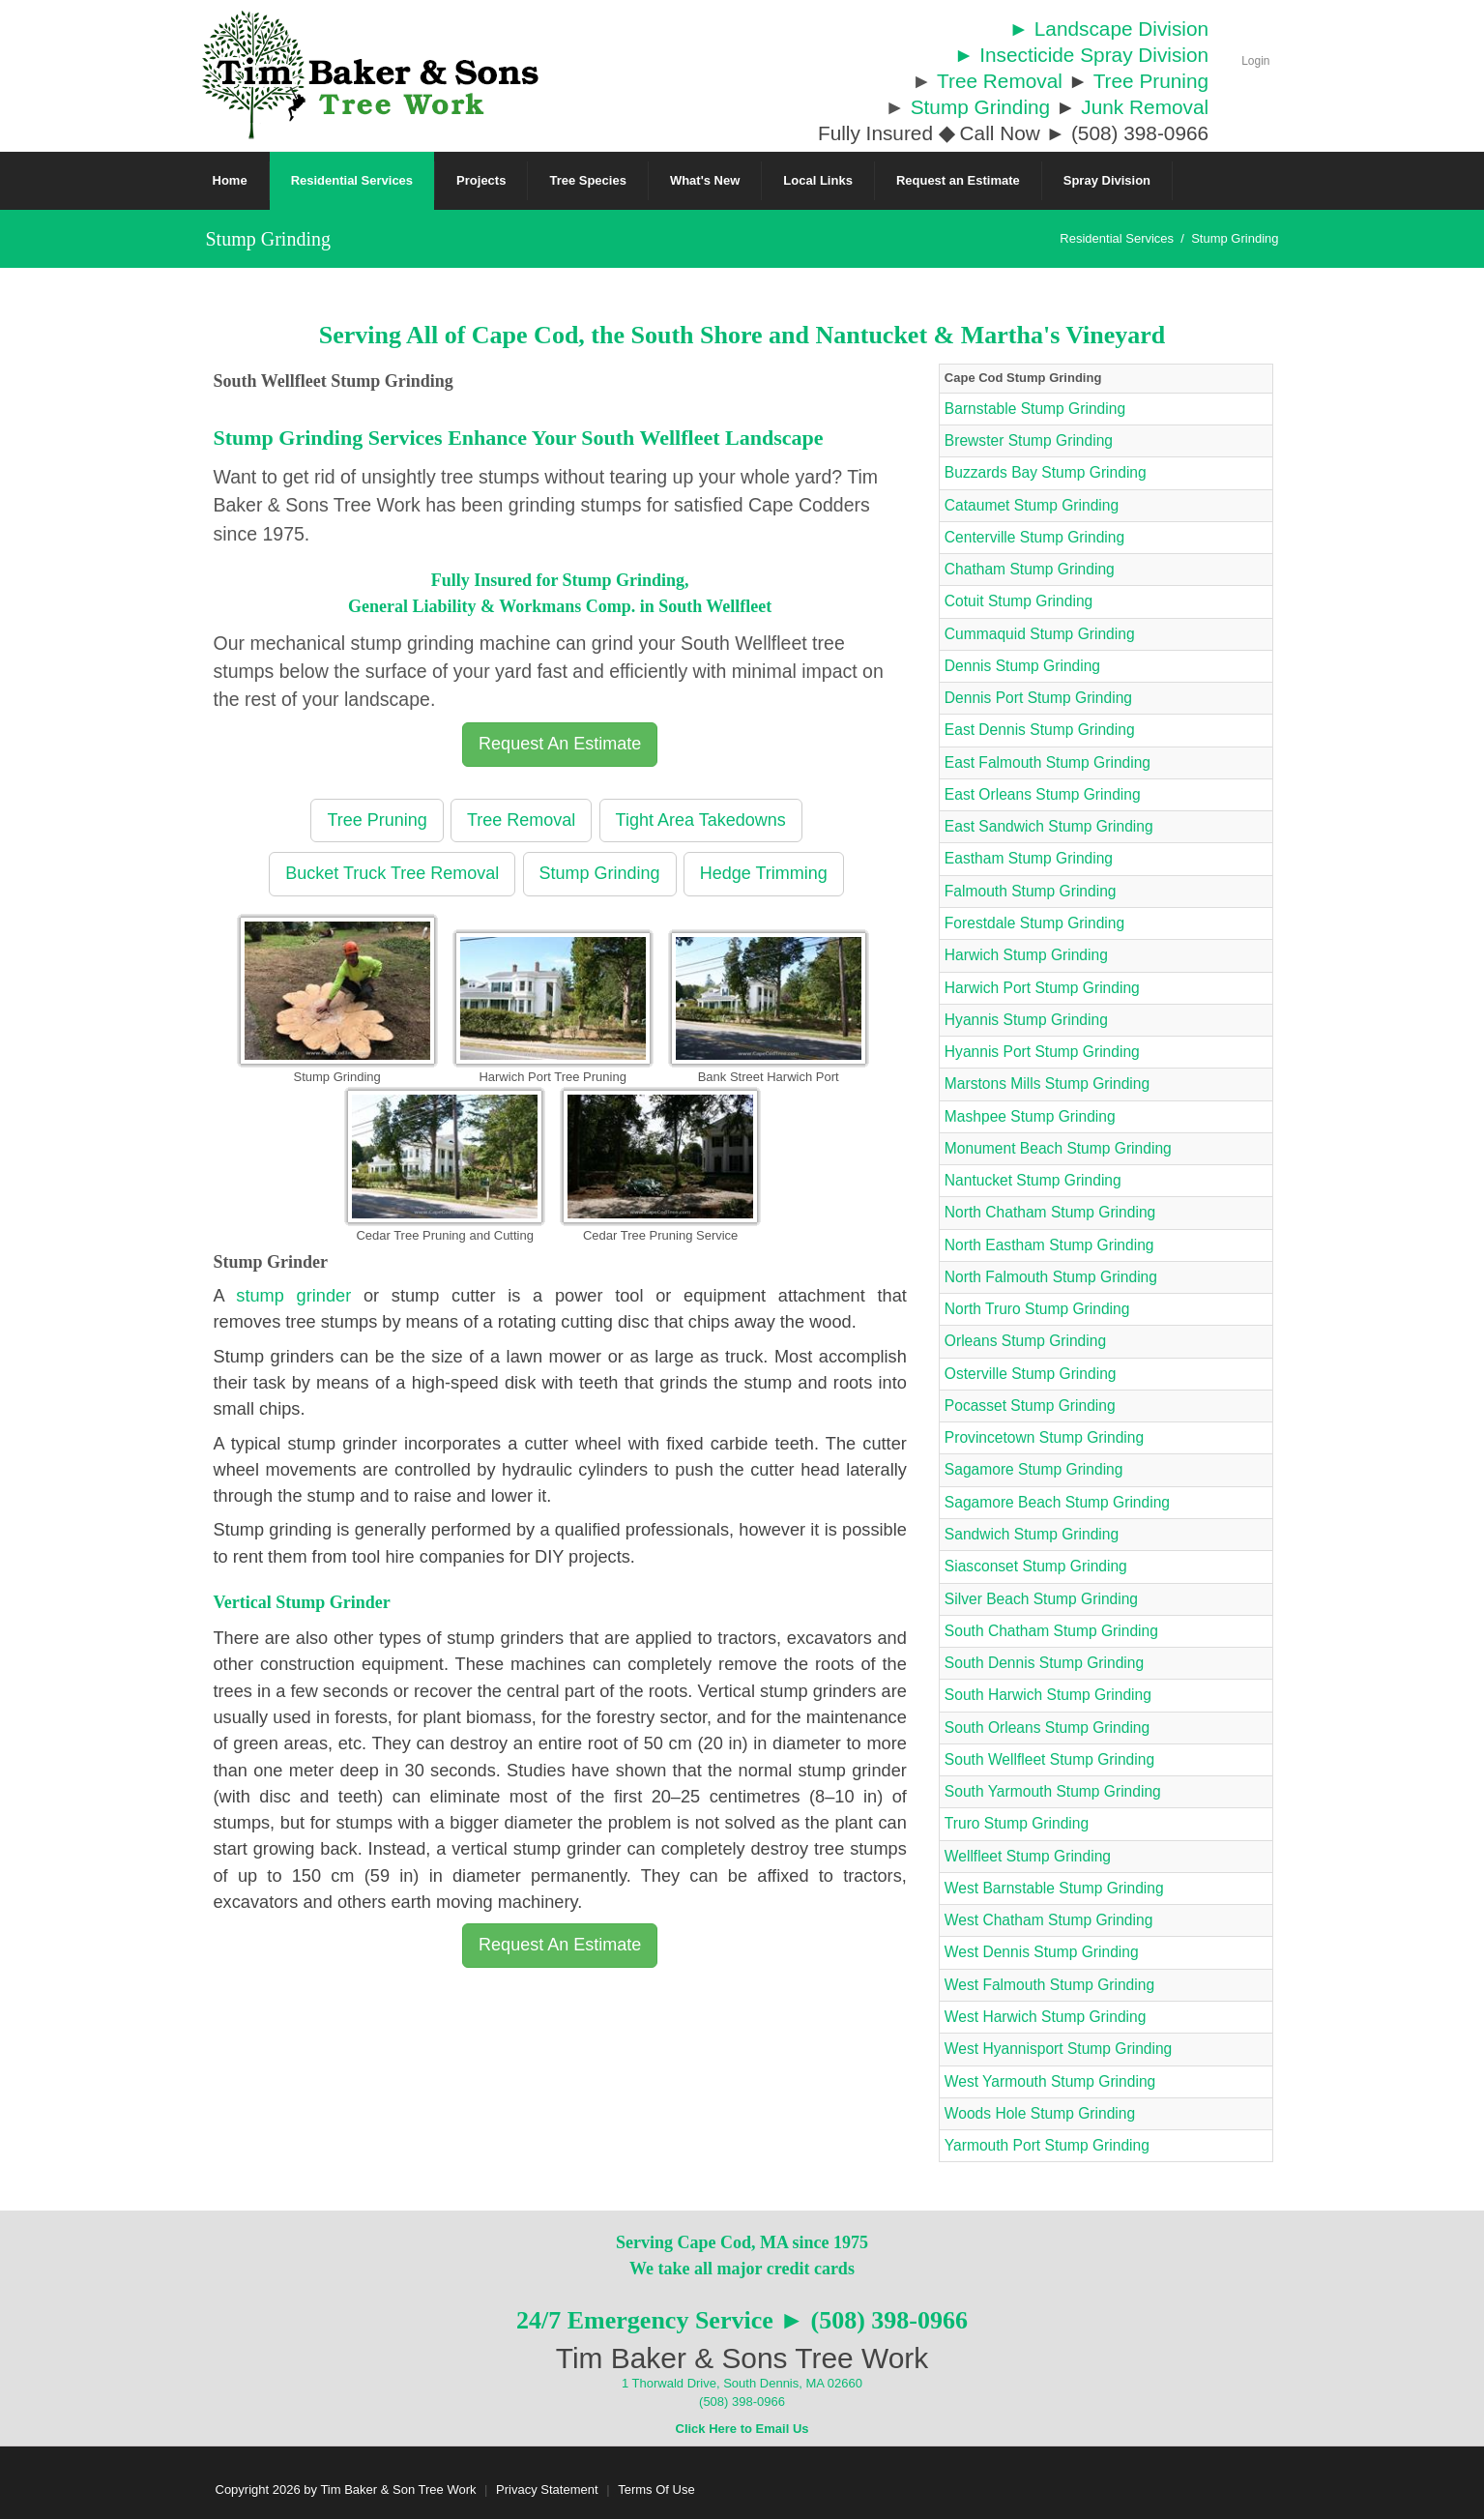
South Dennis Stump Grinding (1044, 1663)
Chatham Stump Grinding (1030, 569)
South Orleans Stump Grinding (1047, 1727)
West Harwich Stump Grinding (1046, 2016)
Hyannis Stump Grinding (1026, 1019)
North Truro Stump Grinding (1037, 1309)
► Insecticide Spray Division (1081, 55)
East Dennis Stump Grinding (1040, 729)
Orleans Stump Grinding (1025, 1341)
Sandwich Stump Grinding (1032, 1534)
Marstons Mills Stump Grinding (1047, 1083)
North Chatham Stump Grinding (1050, 1212)
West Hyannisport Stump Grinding (1058, 2048)
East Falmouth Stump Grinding (1047, 762)
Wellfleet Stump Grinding (1028, 1856)
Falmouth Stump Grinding (1031, 891)
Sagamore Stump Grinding (1034, 1469)
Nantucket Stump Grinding (1033, 1180)
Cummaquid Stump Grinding (1040, 634)
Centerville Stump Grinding (1034, 537)
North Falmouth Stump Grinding (1051, 1277)
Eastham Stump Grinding (1029, 858)
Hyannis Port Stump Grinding (1042, 1051)
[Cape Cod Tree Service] (370, 74)
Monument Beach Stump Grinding (1058, 1148)
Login (1255, 61)
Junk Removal (1144, 107)
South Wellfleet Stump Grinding (1049, 1759)
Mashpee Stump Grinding (1030, 1116)
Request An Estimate (560, 743)
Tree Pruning (1150, 81)
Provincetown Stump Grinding (1044, 1437)
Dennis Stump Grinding (1022, 666)
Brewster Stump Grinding (1029, 440)
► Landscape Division (1108, 28)
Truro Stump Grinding (1017, 1823)
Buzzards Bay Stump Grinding (1046, 472)
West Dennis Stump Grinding (1042, 1952)
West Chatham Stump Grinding (1049, 1920)
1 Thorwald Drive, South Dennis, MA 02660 (742, 2383)
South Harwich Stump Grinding (1048, 1694)
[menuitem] (352, 181)
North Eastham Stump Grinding (1049, 1245)
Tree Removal (999, 81)
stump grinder (293, 1295)
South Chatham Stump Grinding (1051, 1631)
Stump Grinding (981, 107)
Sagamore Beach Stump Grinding (1057, 1502)
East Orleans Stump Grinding (1043, 794)
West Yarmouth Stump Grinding (1050, 2081)
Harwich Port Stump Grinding (1042, 988)
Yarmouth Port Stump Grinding (1047, 2145)
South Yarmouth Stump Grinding (1053, 1791)
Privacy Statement (547, 2489)
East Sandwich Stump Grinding (1049, 826)
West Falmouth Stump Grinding (1049, 1985)
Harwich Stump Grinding (1026, 955)
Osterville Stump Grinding (1031, 1373)
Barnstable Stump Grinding (1035, 408)
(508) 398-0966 (742, 2401)
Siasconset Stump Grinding (1036, 1566)
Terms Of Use (656, 2489)
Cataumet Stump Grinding (1032, 505)
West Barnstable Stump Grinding (1054, 1888)
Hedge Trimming (764, 873)
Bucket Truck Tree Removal (392, 873)
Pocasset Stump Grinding (1030, 1405)
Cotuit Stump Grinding (1018, 601)
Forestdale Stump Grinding (1034, 923)
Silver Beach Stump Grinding (1041, 1599)
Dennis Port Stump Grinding (1038, 697)
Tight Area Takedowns (701, 820)
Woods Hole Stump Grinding (1040, 2113)
